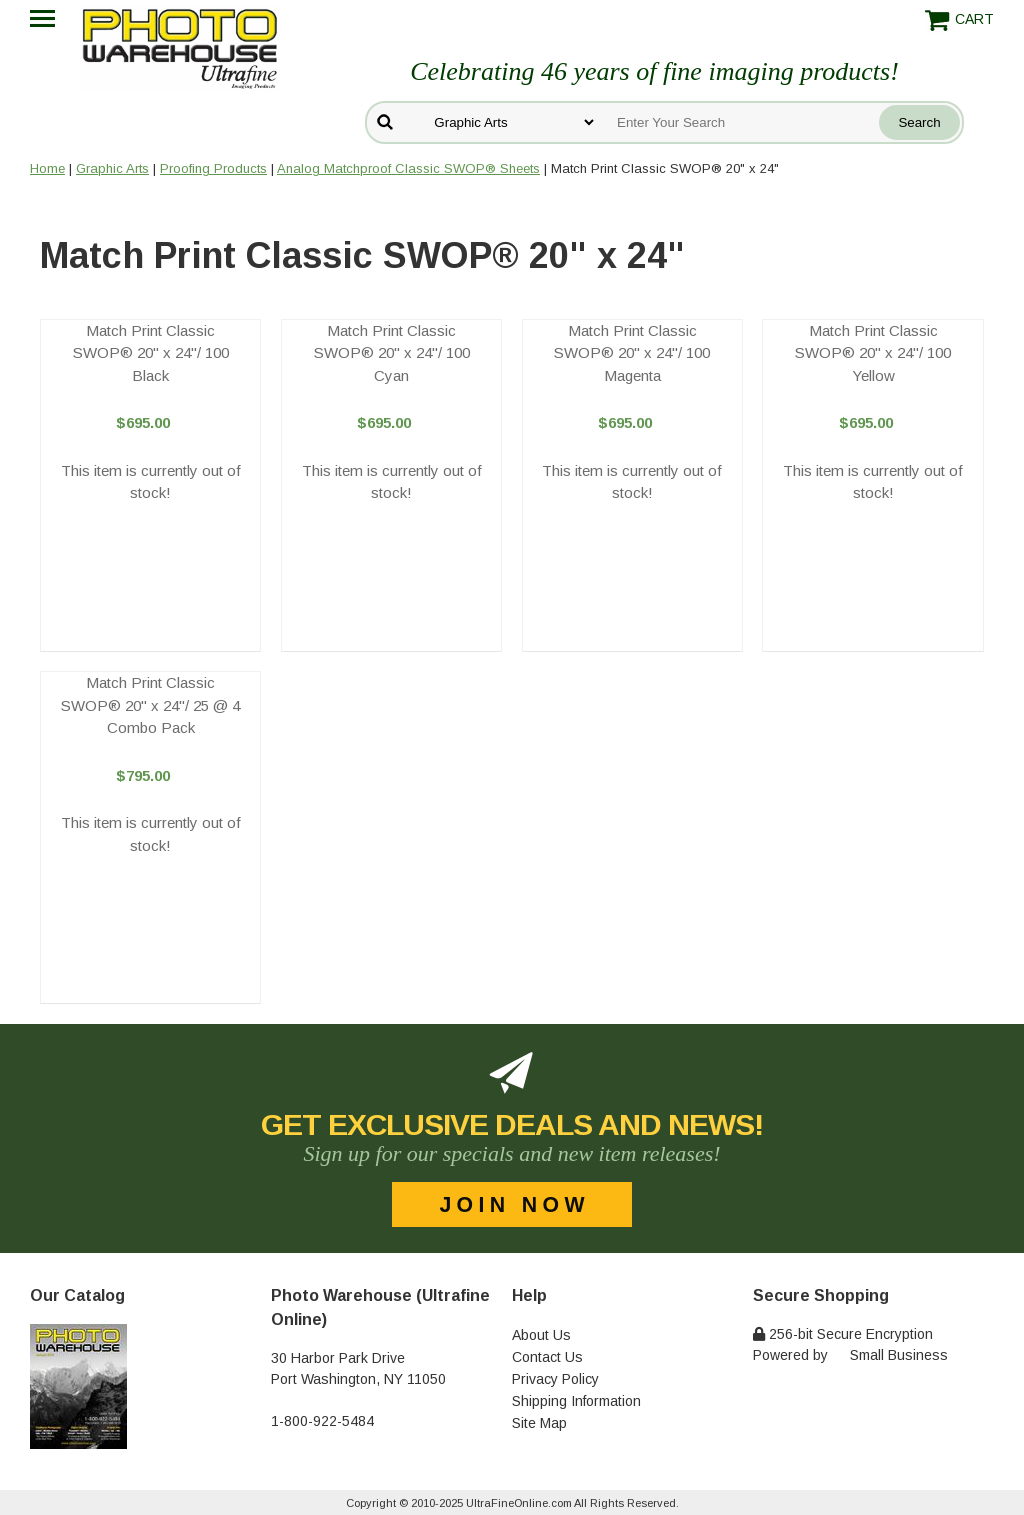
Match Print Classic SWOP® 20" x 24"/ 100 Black (151, 353)
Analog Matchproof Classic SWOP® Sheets (408, 168)
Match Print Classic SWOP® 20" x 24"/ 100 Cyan (392, 353)
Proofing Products (213, 168)
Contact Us (547, 1357)
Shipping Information (576, 1401)
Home (47, 168)
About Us (541, 1335)
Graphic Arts (112, 168)
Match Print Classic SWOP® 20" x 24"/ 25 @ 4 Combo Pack (150, 705)
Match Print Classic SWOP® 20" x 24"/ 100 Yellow (873, 353)
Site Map (539, 1423)
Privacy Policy (555, 1379)
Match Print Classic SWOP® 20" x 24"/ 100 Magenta (632, 353)
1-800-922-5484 (322, 1421)
